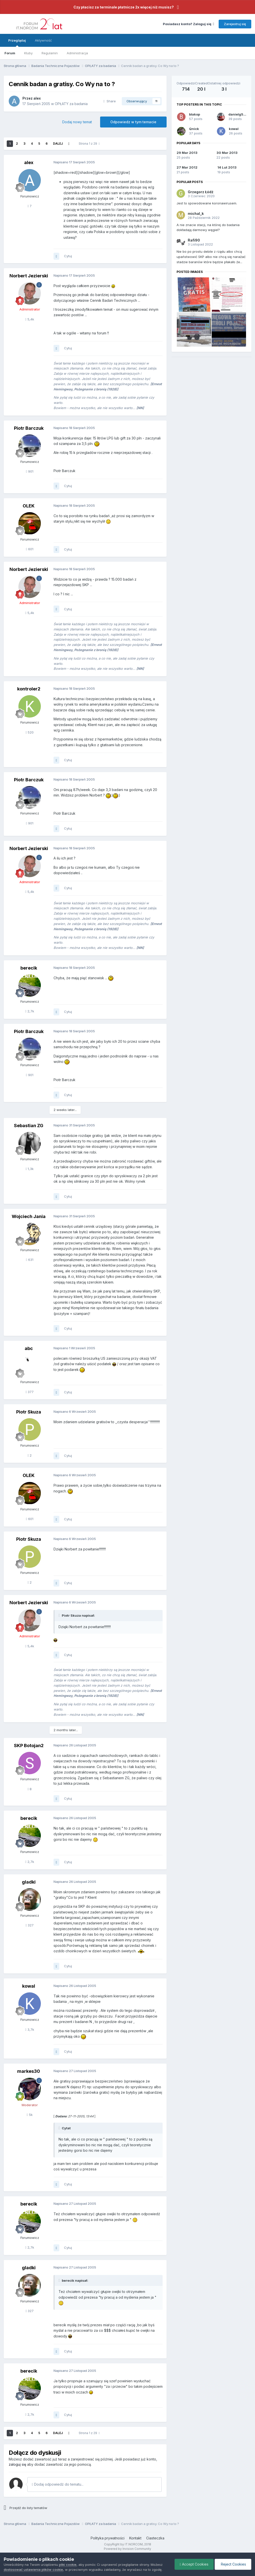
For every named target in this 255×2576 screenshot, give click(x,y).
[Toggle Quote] (60, 1615)
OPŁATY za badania (71, 104)
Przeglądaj (17, 42)
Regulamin (50, 53)
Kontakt (135, 2538)
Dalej (58, 143)
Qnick (194, 129)
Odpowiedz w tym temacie (133, 122)
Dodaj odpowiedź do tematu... (57, 2484)
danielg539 (238, 114)
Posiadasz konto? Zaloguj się (188, 24)
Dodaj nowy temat (77, 122)
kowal (234, 129)
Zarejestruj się (235, 24)
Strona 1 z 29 (89, 143)
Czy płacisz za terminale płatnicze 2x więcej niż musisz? (123, 7)
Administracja (77, 53)
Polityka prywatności (108, 2538)
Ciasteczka (155, 2538)
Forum (9, 53)
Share (109, 101)
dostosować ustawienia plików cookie (33, 2570)
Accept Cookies (194, 2564)
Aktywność (43, 40)
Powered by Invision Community (127, 2549)
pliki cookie (67, 2565)
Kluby (28, 53)
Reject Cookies (233, 2564)
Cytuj (68, 256)
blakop (194, 114)
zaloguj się (17, 2464)
